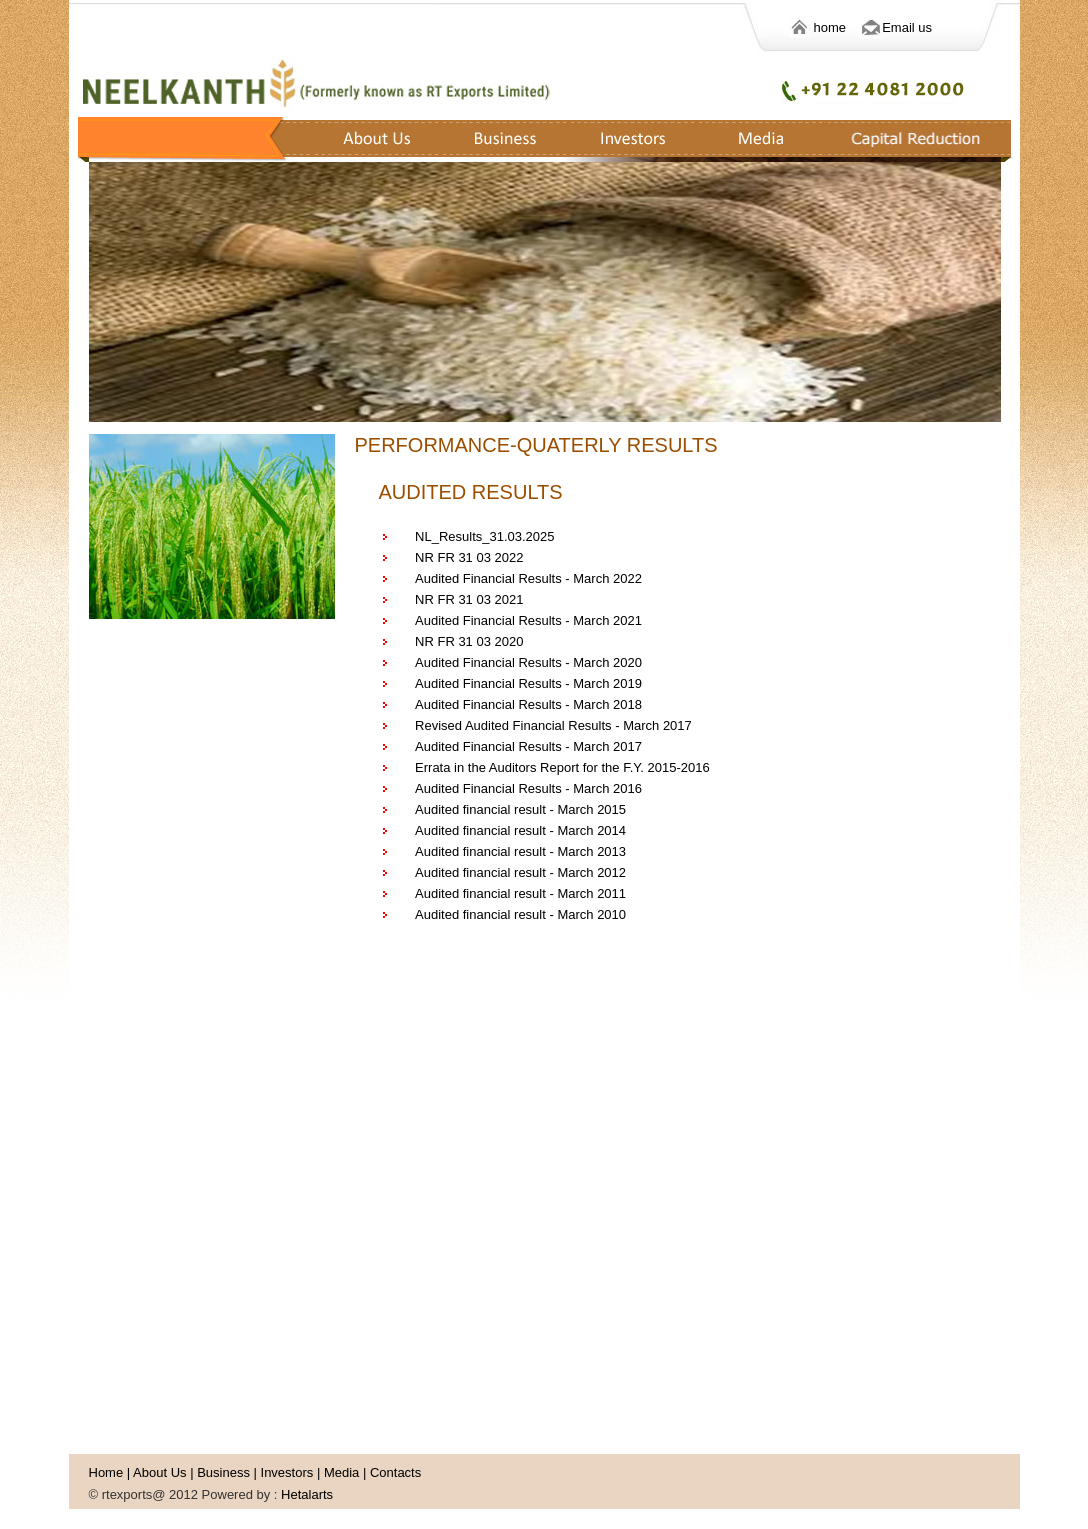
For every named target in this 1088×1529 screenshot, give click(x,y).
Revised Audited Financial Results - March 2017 (553, 725)
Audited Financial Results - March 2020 (528, 662)
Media (341, 1472)
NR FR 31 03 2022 (469, 557)
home (846, 27)
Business (223, 1472)
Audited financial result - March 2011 (520, 893)
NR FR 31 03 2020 (469, 641)
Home (106, 1472)
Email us (907, 27)
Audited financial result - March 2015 (520, 809)
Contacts (395, 1472)
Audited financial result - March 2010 (520, 914)
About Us (159, 1472)
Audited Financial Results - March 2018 (528, 704)
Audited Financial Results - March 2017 (528, 746)
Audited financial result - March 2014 (520, 830)
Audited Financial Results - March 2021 (528, 620)
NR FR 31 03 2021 (469, 599)
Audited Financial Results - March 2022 (528, 578)
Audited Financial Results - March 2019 (528, 683)
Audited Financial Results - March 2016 (528, 788)
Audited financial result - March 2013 (520, 851)
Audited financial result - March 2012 (520, 872)
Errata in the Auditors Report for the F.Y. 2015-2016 (562, 767)
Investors (287, 1472)
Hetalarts (307, 1494)
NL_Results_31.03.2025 (485, 536)
